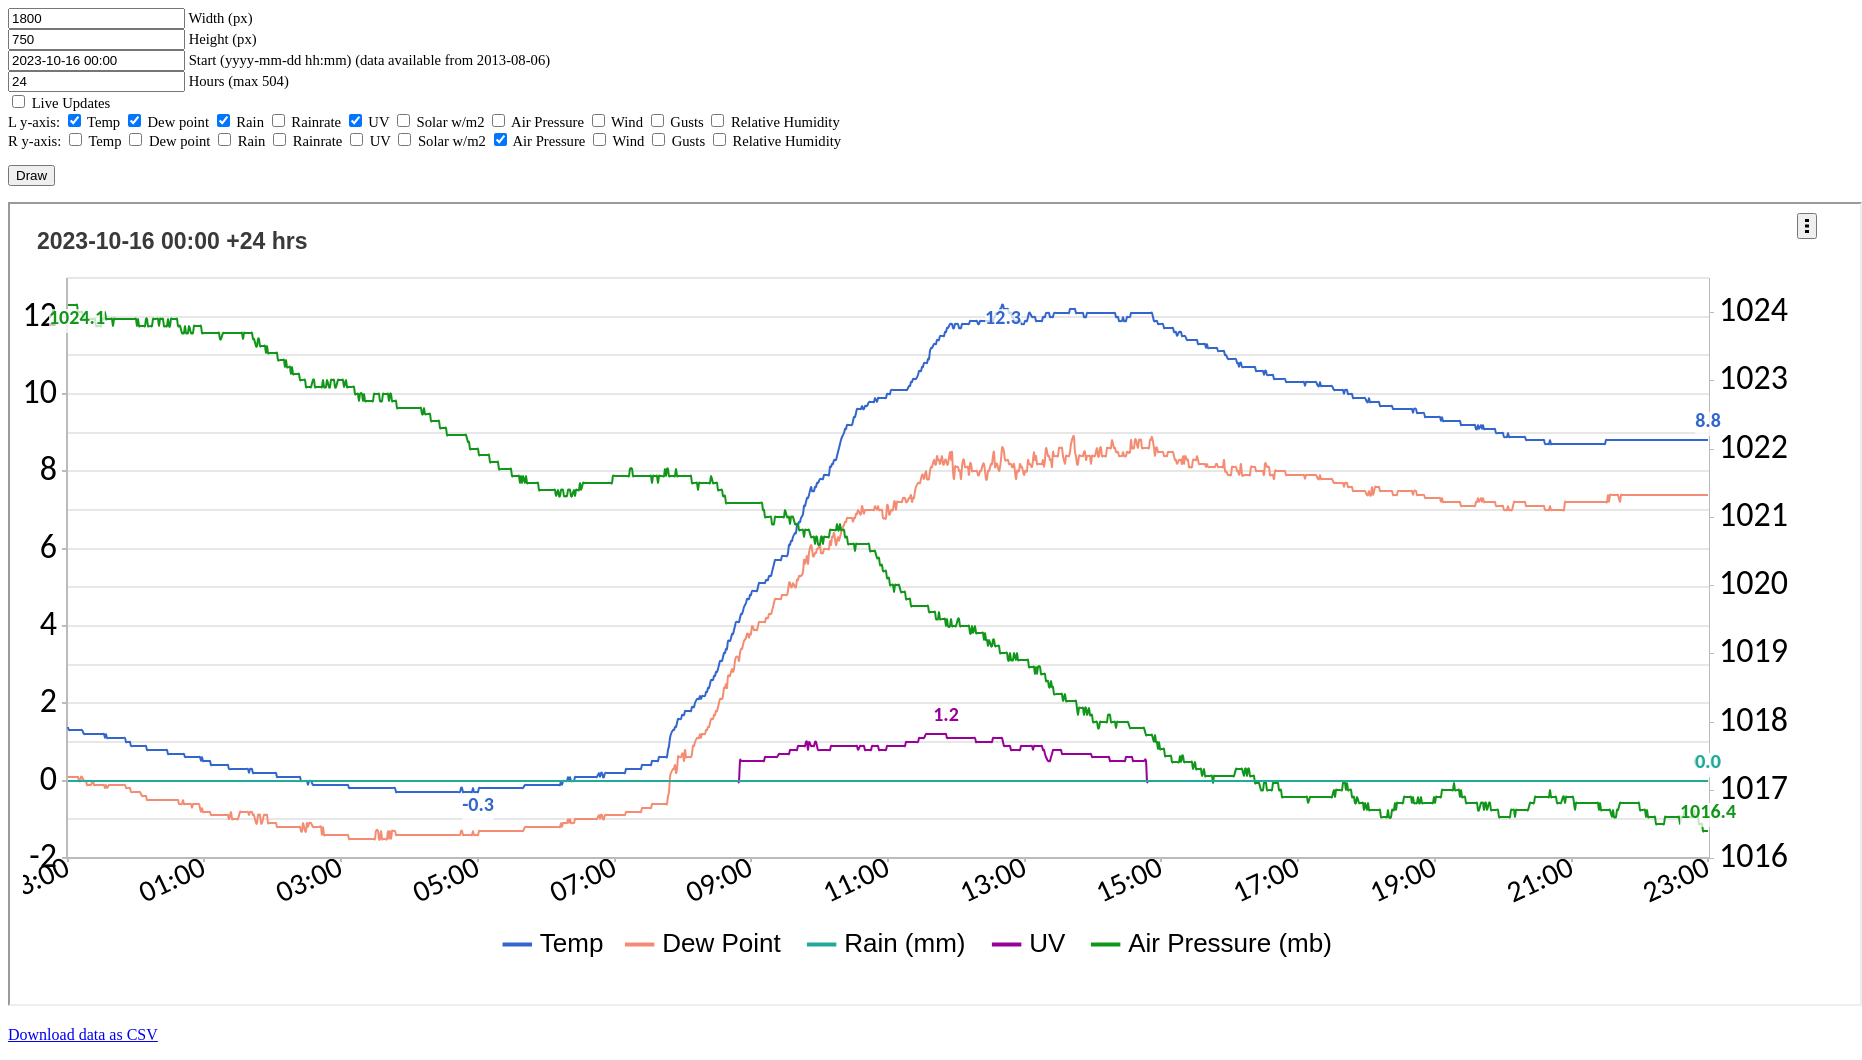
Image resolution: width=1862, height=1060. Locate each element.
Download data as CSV (83, 1034)
